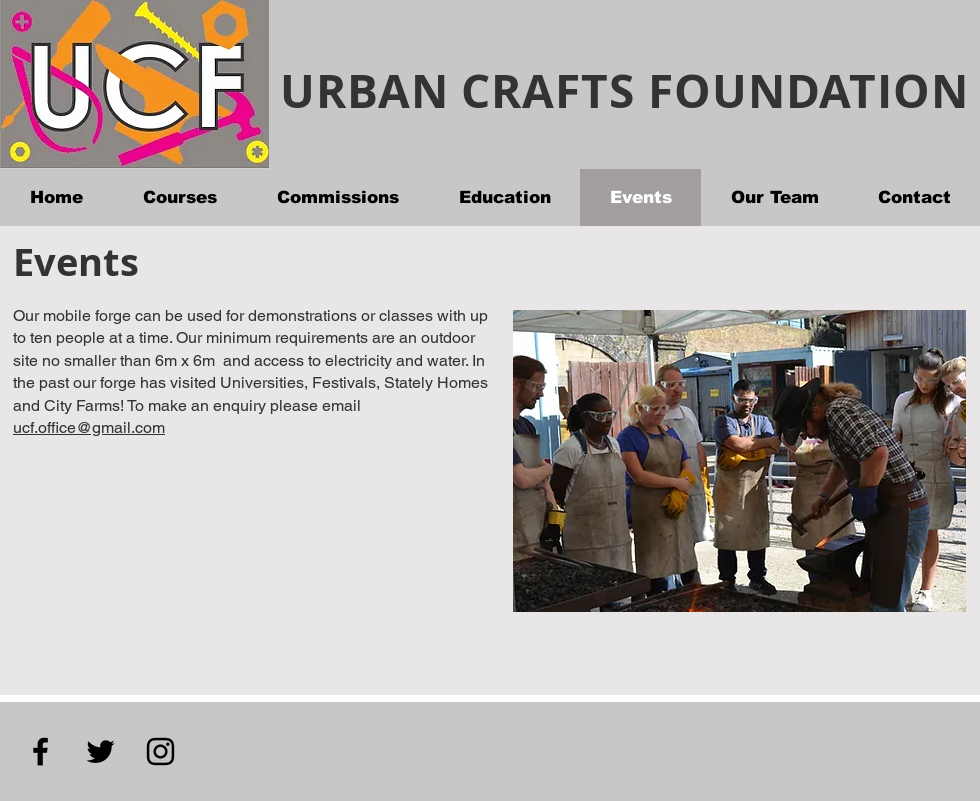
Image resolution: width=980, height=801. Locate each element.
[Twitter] (100, 751)
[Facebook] (40, 751)
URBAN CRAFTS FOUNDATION (624, 90)
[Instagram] (160, 751)
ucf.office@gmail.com (89, 427)
